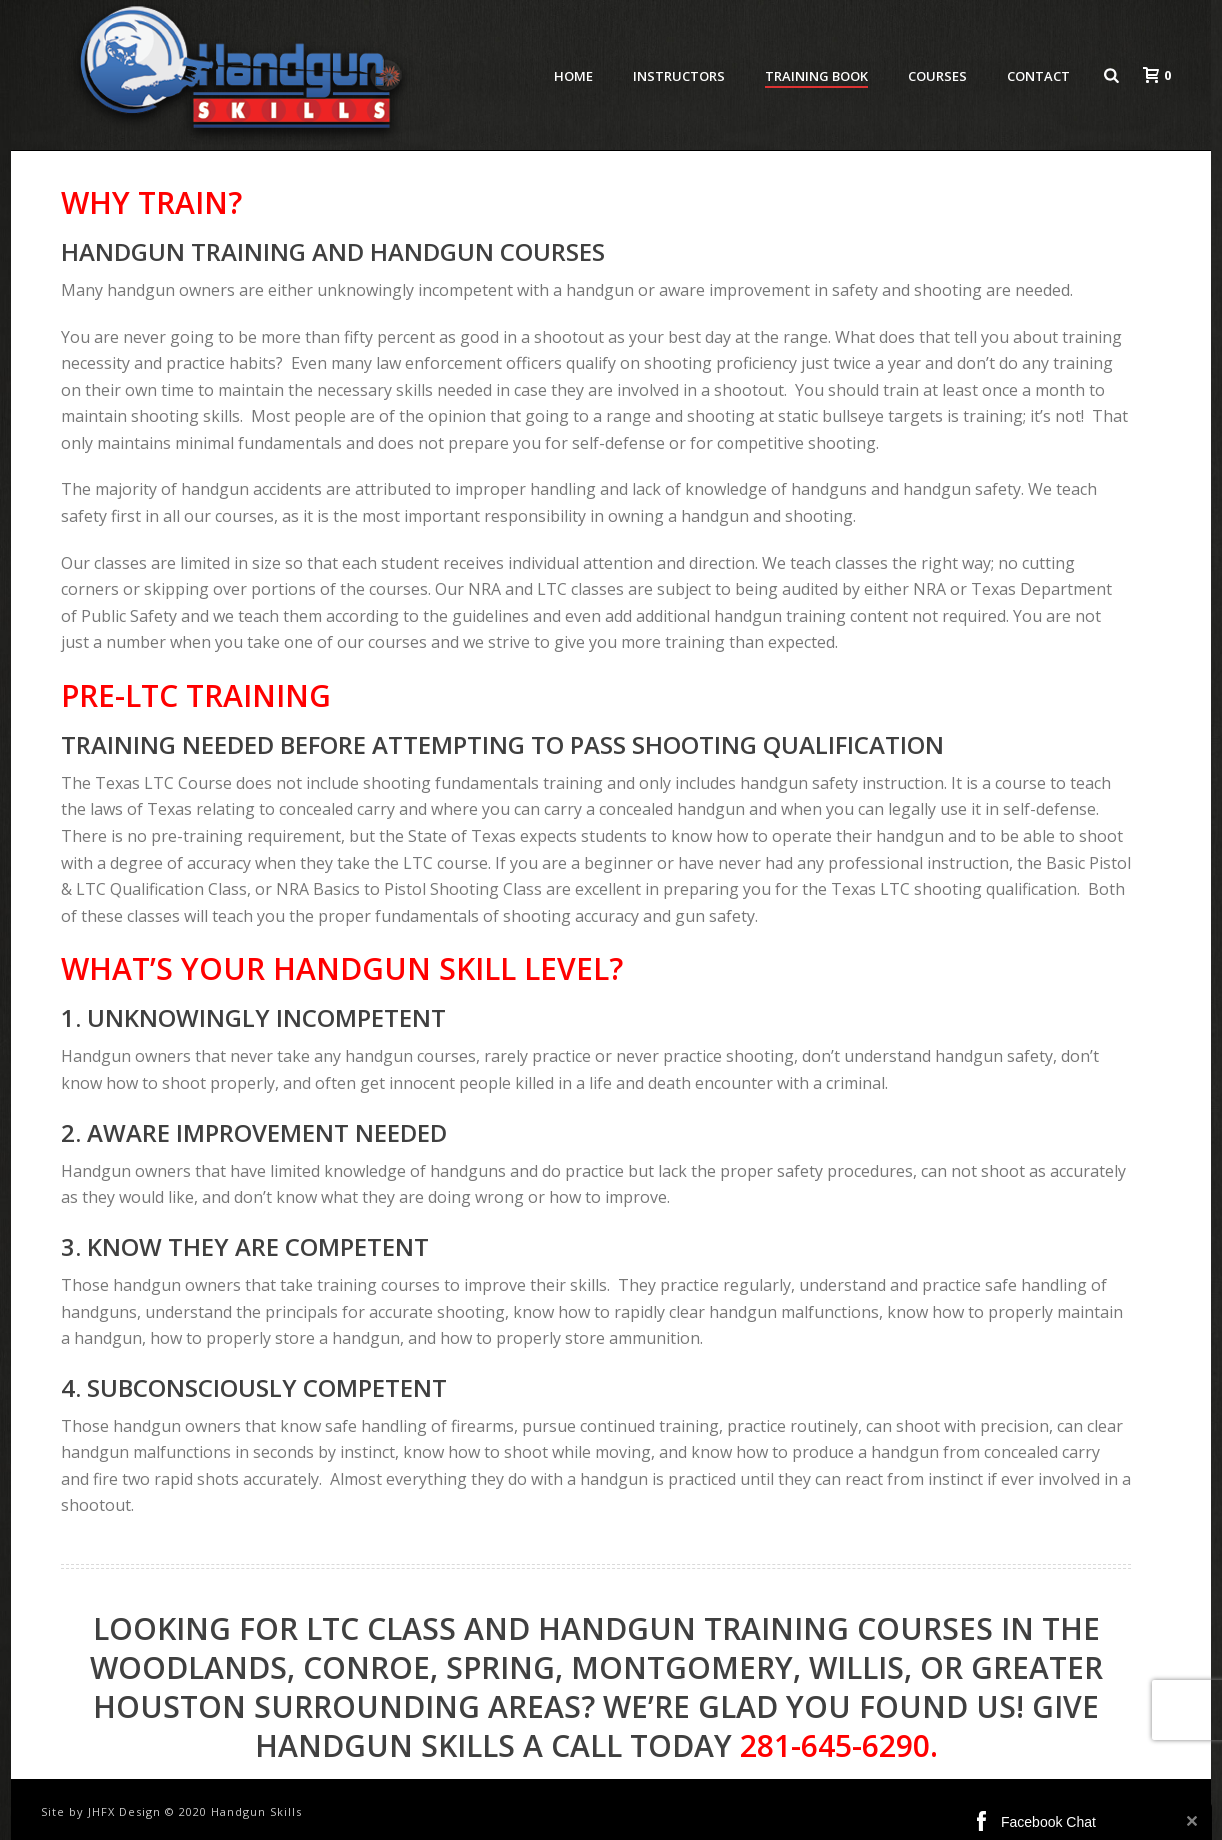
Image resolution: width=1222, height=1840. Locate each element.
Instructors (679, 76)
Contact (1038, 76)
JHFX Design (124, 1811)
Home (573, 76)
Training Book (816, 76)
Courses (937, 76)
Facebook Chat (1048, 1822)
